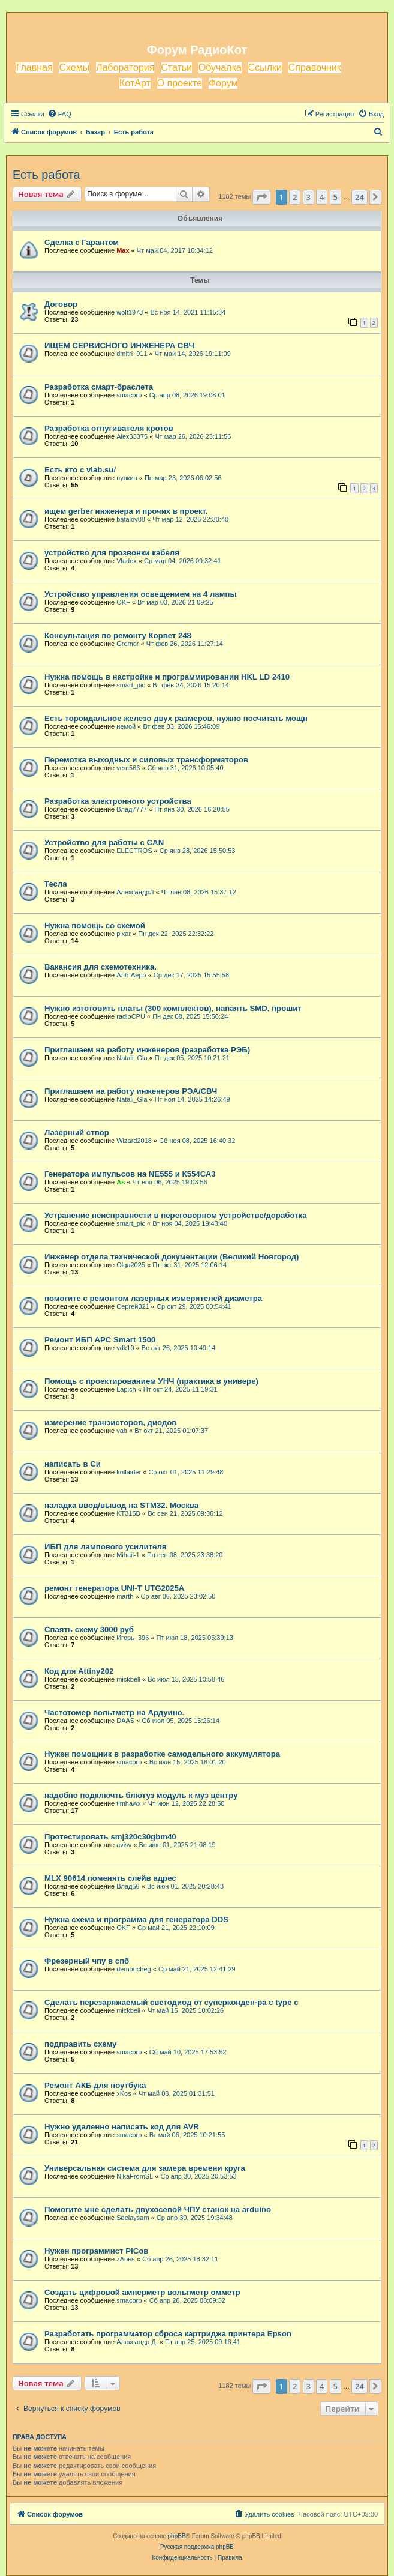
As (120, 1182)
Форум (223, 83)
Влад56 (128, 1886)
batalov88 (130, 519)
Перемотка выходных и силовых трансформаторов (146, 759)
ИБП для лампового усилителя (105, 1546)
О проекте (179, 83)
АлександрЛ (135, 892)
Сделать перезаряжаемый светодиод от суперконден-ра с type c (171, 2002)
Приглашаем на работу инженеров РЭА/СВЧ (130, 1091)
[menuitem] (59, 114)
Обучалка (220, 67)
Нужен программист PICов (96, 2250)
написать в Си (72, 1463)
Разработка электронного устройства (117, 801)
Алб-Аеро (131, 975)
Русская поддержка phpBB (197, 2547)
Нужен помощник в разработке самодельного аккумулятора (162, 1753)
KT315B (128, 1513)
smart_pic (130, 685)
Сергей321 (132, 1306)
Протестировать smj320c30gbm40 (110, 1836)
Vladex (126, 560)
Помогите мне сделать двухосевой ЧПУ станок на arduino (157, 2209)
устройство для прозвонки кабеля (111, 552)
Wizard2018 (134, 1140)
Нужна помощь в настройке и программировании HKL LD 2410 (167, 676)
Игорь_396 (132, 1637)
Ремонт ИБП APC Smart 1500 (99, 1339)
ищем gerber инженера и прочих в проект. (125, 511)
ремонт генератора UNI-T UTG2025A (114, 1588)
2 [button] (295, 197)
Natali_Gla (131, 1057)
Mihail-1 (128, 1554)
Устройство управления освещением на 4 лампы (140, 594)
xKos (123, 2093)
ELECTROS (134, 850)
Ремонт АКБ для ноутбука (95, 2085)
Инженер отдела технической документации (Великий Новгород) (171, 1256)
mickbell (128, 1679)
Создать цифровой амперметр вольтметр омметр (142, 2292)
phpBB (177, 2536)
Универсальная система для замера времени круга (144, 2168)
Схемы (74, 67)
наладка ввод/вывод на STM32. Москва (121, 1505)
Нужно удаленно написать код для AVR (121, 2126)
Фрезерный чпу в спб (86, 1960)
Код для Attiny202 (78, 1671)
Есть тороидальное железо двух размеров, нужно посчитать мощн (176, 718)
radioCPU (130, 1016)
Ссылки (265, 67)
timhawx (128, 1803)
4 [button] (322, 197)
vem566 (128, 767)
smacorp (129, 395)
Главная (34, 67)
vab (121, 1430)
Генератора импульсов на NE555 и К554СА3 (130, 1173)
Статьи (176, 67)
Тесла (55, 883)
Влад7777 (131, 809)
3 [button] (308, 197)
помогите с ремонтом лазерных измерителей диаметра (153, 1298)
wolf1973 (129, 312)
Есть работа (46, 174)
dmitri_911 (131, 353)
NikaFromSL (134, 2176)
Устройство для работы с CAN (104, 842)
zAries (125, 2259)
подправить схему (80, 2043)
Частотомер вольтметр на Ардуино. (114, 1712)
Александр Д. (137, 2341)
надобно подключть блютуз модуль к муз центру (140, 1795)
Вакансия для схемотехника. (100, 966)
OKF (123, 602)
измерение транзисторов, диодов (110, 1422)
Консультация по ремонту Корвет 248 (117, 635)
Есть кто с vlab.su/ (80, 469)
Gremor (127, 643)
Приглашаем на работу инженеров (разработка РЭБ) (147, 1049)
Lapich (126, 1389)
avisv (123, 1844)
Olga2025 (130, 1264)
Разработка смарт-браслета (98, 386)
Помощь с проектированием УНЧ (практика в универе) (151, 1381)
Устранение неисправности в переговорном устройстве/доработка (175, 1215)
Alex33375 (132, 436)
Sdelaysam (132, 2217)
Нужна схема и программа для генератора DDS (136, 1919)
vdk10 (125, 1347)
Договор (60, 304)
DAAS (125, 1720)
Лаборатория (125, 67)
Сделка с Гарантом (81, 242)
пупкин (126, 477)
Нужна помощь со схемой (94, 925)
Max (122, 250)
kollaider (128, 1472)
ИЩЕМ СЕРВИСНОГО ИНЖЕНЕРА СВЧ (119, 345)
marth (124, 1596)
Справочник (314, 67)
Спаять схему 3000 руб (89, 1629)
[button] (261, 197)
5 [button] (335, 197)
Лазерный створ (76, 1132)
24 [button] (359, 197)
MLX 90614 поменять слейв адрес (110, 1878)
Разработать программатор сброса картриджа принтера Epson (167, 2333)
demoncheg (133, 1969)
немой (126, 726)
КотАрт (135, 83)
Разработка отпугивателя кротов (108, 428)
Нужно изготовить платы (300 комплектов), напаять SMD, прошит (173, 1008)
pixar (123, 933)
